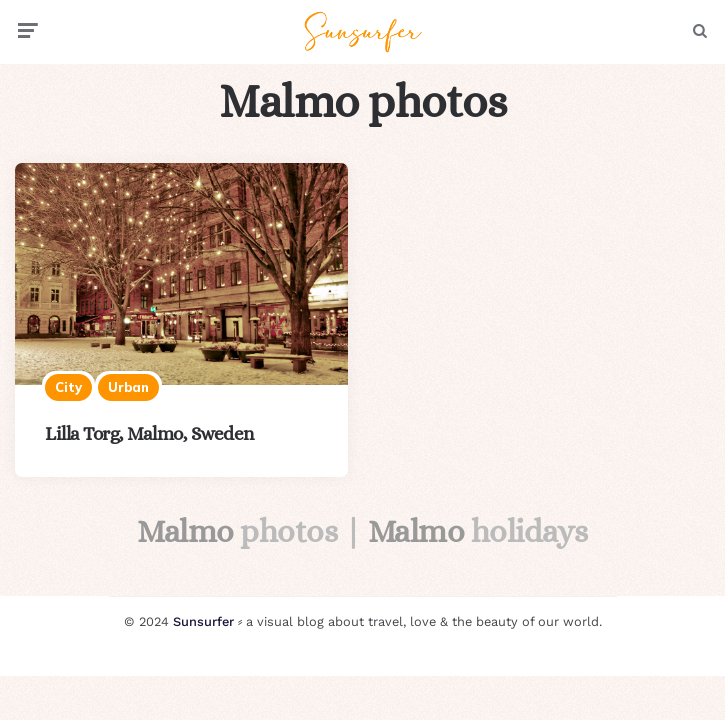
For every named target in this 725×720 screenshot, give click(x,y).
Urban (128, 387)
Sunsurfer (203, 621)
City (68, 387)
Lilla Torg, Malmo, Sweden (149, 433)
